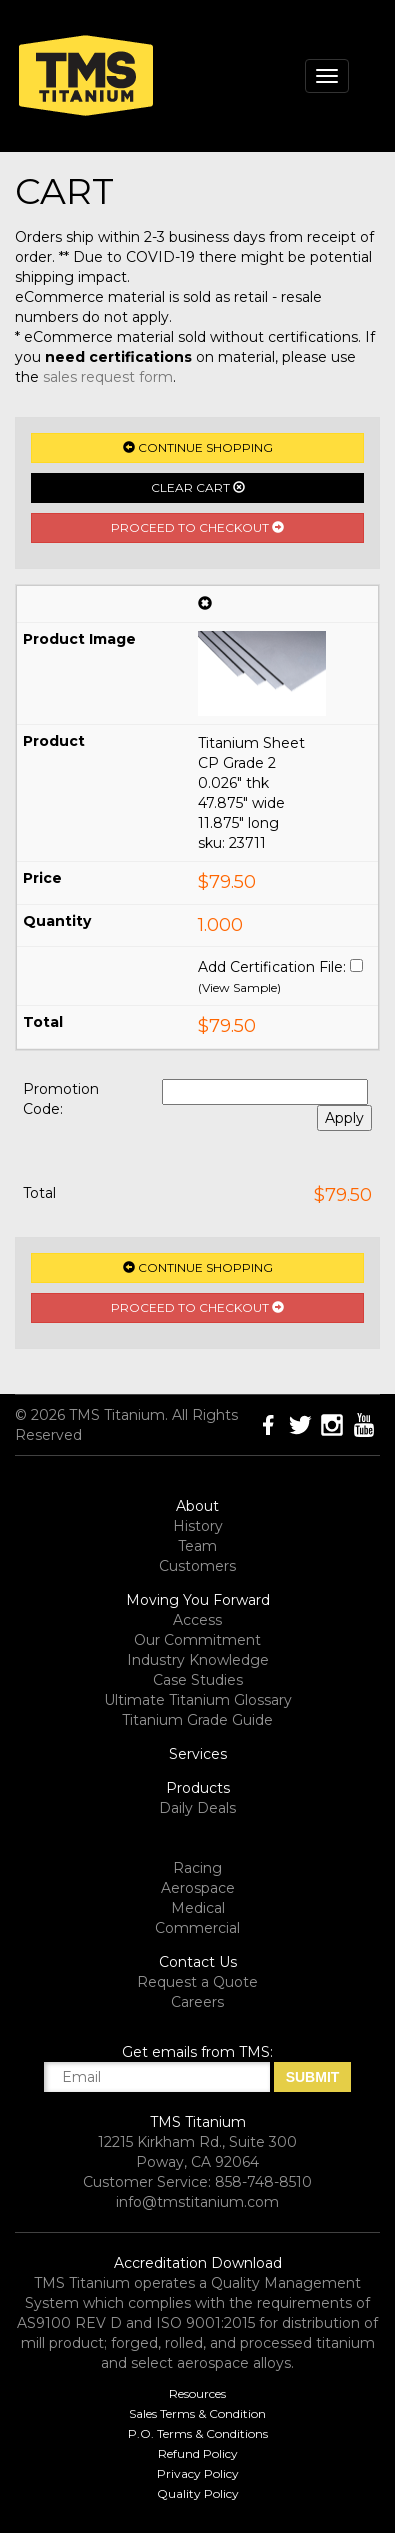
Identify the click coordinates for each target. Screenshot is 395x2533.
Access (197, 1620)
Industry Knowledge (198, 1660)
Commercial (197, 1928)
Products (198, 1788)
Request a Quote (197, 1982)
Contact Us (198, 1962)
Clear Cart (198, 487)
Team (197, 1546)
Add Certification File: (272, 967)
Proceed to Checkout (197, 527)
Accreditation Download (198, 2263)
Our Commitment (197, 1640)
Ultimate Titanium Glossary (198, 1700)
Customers (197, 1566)
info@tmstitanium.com (197, 2202)
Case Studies (198, 1680)
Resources (197, 2393)
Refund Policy (198, 2453)
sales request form (108, 377)
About (197, 1506)
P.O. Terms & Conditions (198, 2433)
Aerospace (198, 1888)
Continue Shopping (198, 447)
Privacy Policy (198, 2473)
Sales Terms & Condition (197, 2413)
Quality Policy (198, 2493)
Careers (197, 2002)
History (198, 1526)
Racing (197, 1868)
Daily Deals (197, 1808)
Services (198, 1754)
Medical (198, 1908)
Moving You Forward (198, 1600)
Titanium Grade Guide (197, 1720)
